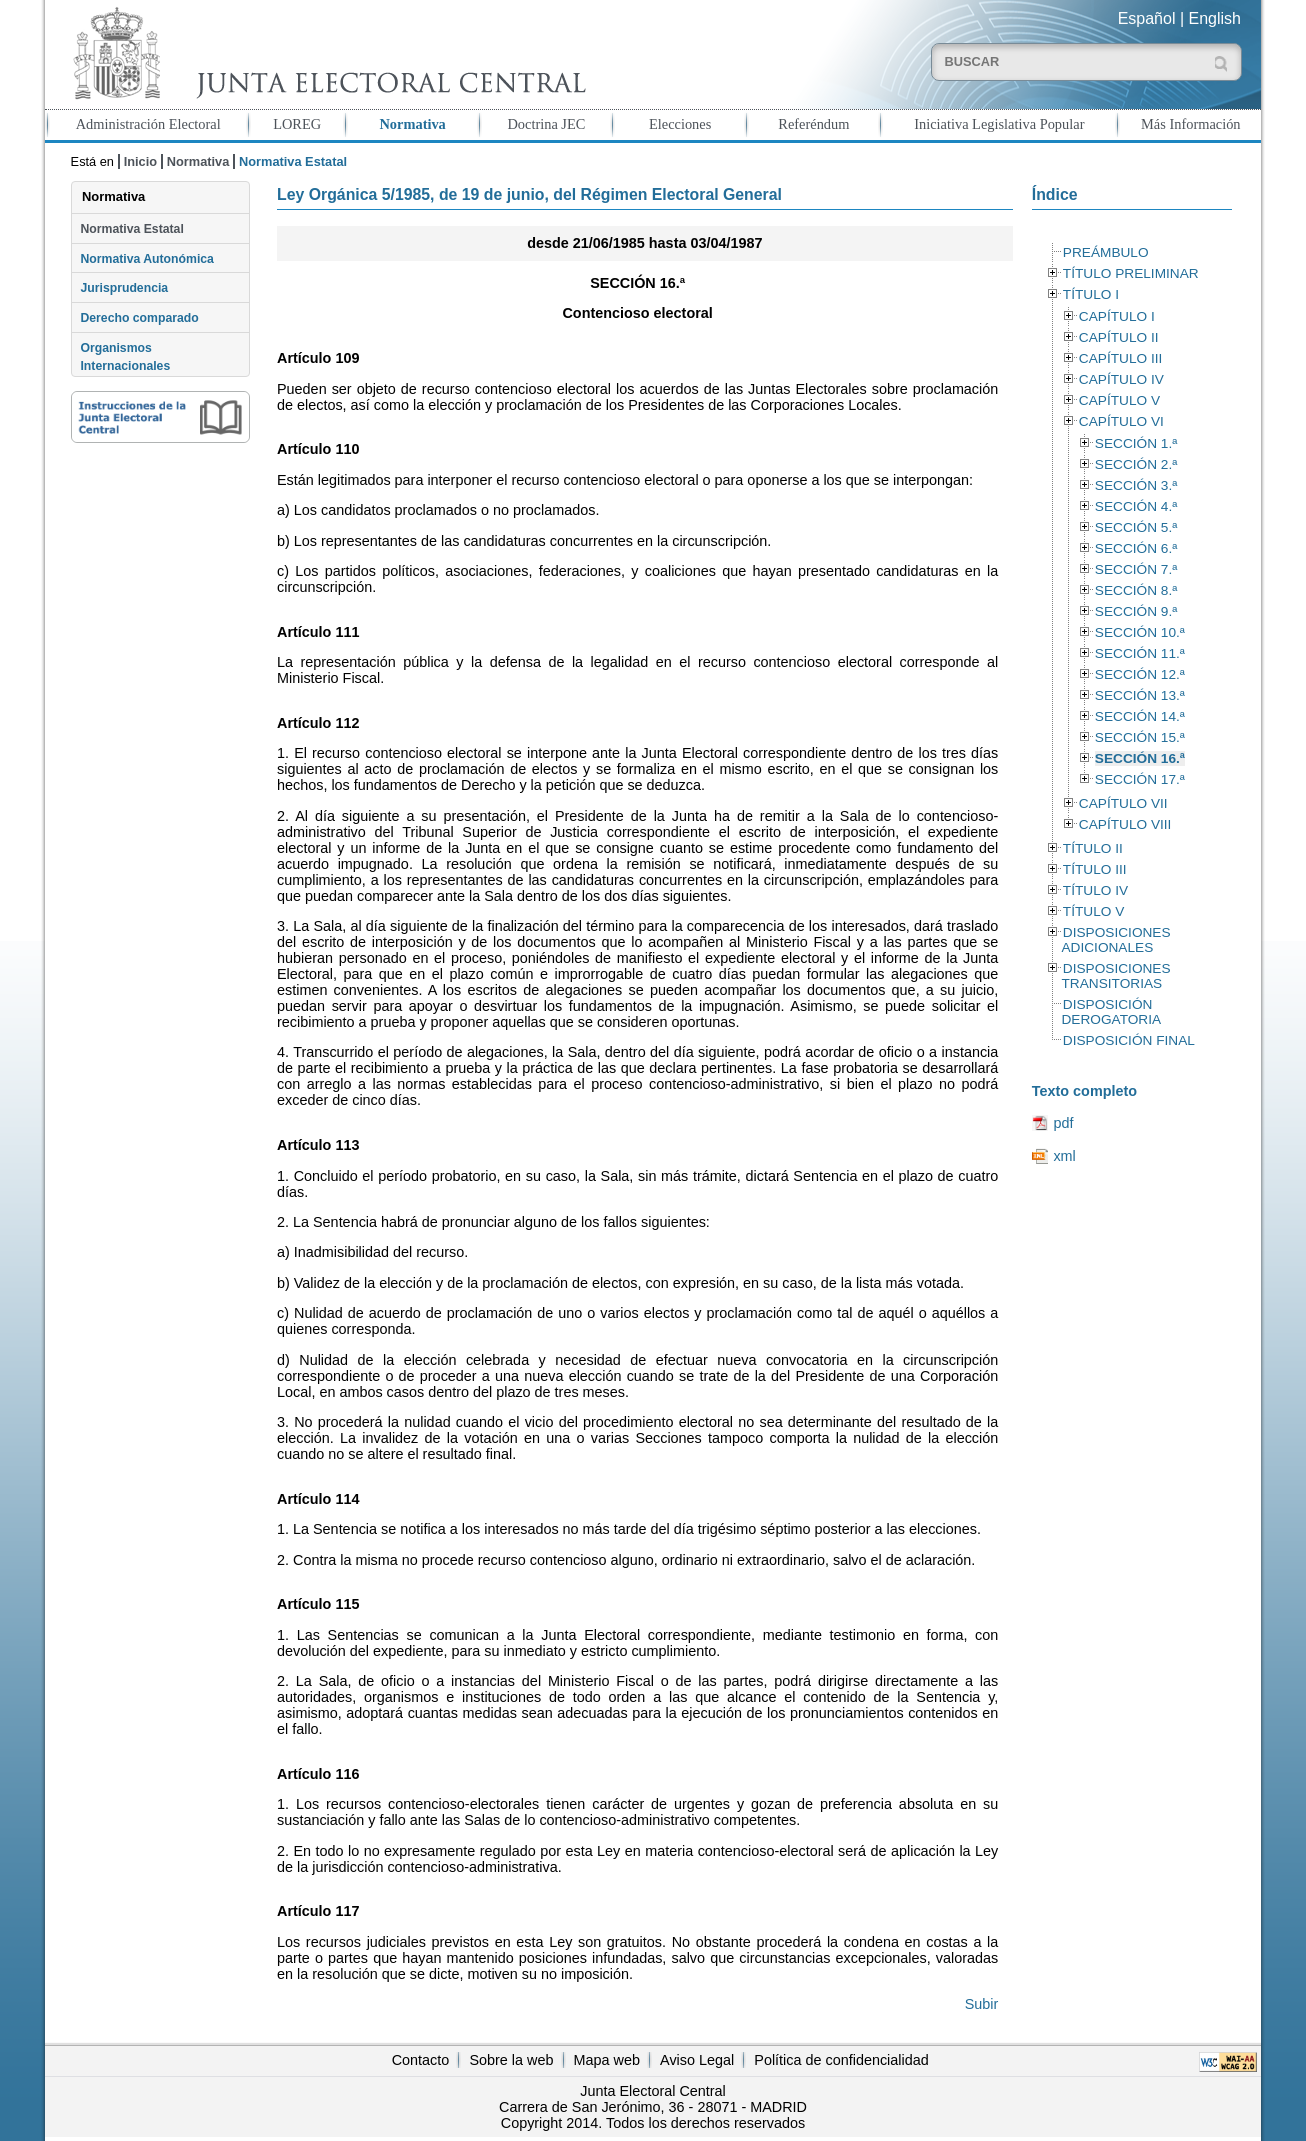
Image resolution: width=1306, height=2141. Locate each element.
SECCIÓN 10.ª (1140, 632)
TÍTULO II (1093, 848)
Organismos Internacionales (125, 357)
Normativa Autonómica (146, 259)
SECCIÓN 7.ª (1136, 569)
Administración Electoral (148, 124)
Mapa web (607, 2060)
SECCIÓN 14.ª (1140, 716)
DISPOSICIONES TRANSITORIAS (1115, 976)
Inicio (140, 161)
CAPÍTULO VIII (1125, 824)
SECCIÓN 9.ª (1136, 611)
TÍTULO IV (1095, 890)
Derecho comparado (139, 318)
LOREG (297, 124)
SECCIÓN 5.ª (1136, 527)
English (1215, 18)
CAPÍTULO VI (1121, 421)
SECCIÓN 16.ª (1140, 758)
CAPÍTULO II (1119, 337)
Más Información (1191, 124)
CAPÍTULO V (1119, 400)
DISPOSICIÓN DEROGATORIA (1111, 1012)
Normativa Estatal (131, 229)
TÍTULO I (1091, 294)
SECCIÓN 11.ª (1140, 653)
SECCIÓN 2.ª (1136, 464)
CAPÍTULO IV (1121, 379)
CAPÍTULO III (1120, 358)
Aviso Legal (697, 2060)
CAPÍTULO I (1117, 316)
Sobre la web (511, 2060)
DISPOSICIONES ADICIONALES (1115, 940)
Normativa (412, 124)
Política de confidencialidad (841, 2060)
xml (1064, 1156)
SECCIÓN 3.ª (1136, 485)
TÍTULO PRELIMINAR (1131, 273)
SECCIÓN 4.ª (1136, 506)
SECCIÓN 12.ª (1140, 674)
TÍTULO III (1095, 869)
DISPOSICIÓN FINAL (1129, 1040)
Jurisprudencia (124, 288)
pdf (1063, 1123)
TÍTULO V (1093, 911)
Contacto (421, 2060)
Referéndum (813, 124)
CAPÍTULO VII (1123, 803)
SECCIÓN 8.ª (1136, 590)
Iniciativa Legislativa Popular (999, 124)
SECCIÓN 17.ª (1140, 779)
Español (1147, 18)
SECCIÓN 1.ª (1136, 443)
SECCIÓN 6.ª (1136, 548)
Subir (982, 2004)
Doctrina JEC (546, 124)
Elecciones (680, 124)
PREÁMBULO (1106, 252)
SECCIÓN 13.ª (1140, 695)
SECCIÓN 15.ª (1140, 737)
